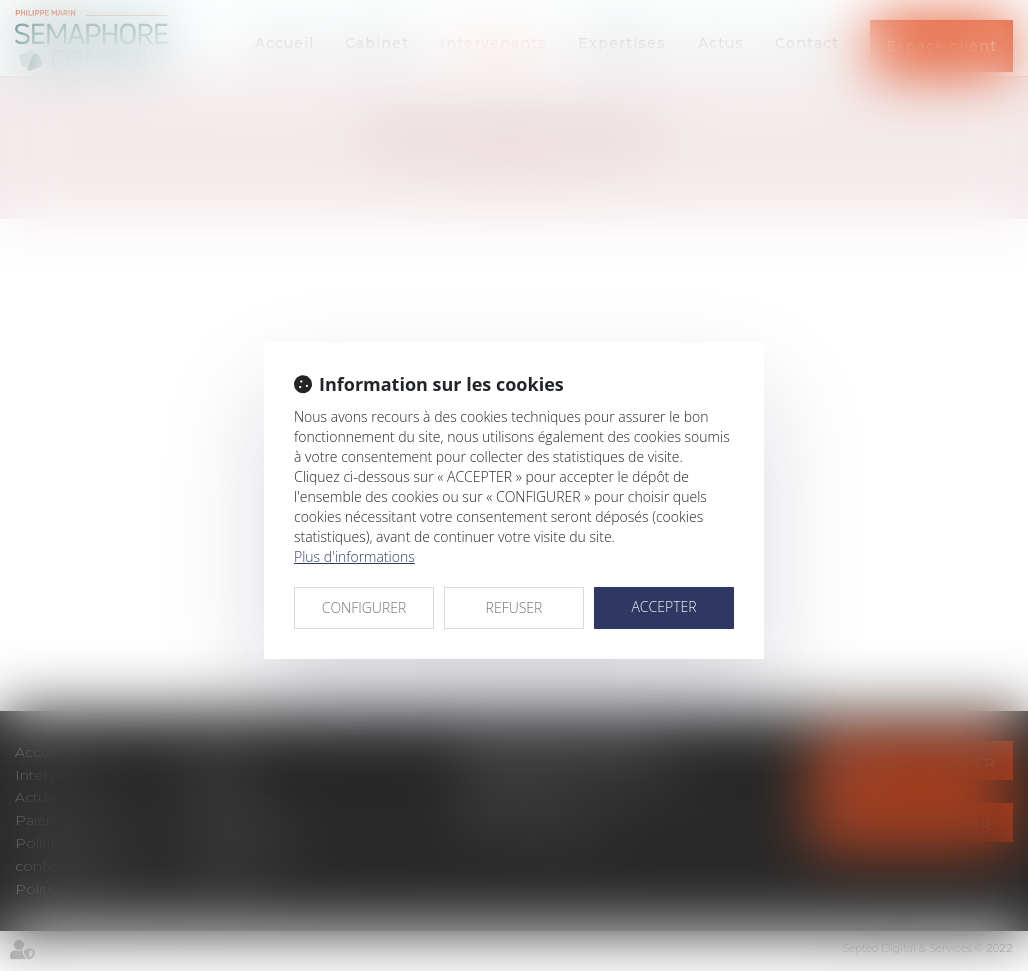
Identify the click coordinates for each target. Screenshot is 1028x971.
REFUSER (514, 607)
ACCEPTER (663, 606)
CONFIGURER (364, 607)
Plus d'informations (354, 556)
